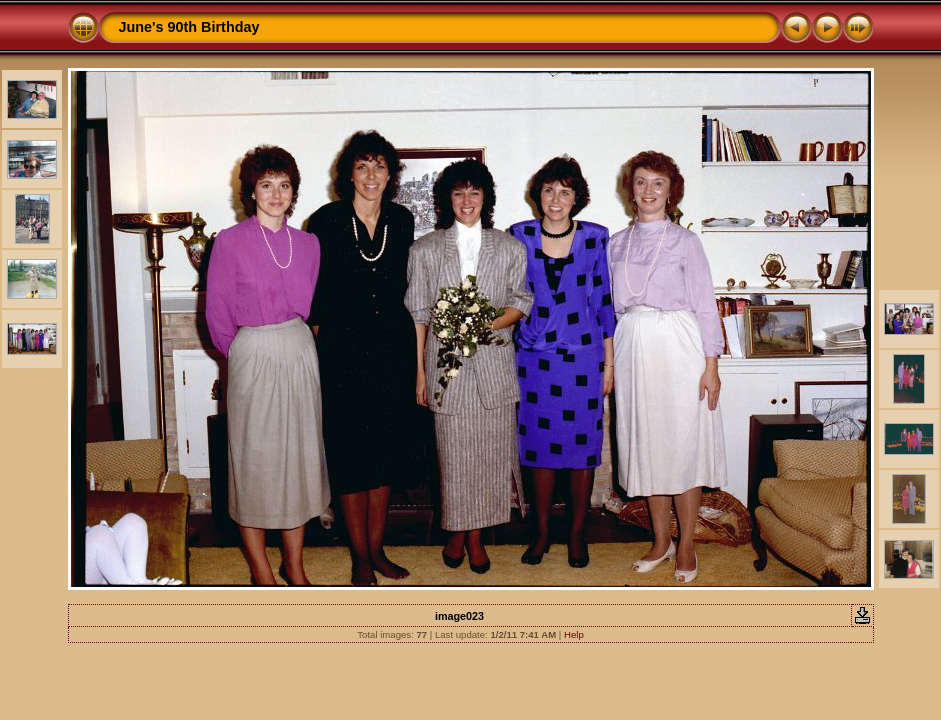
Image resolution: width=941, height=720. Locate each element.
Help (574, 634)
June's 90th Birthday (189, 27)
